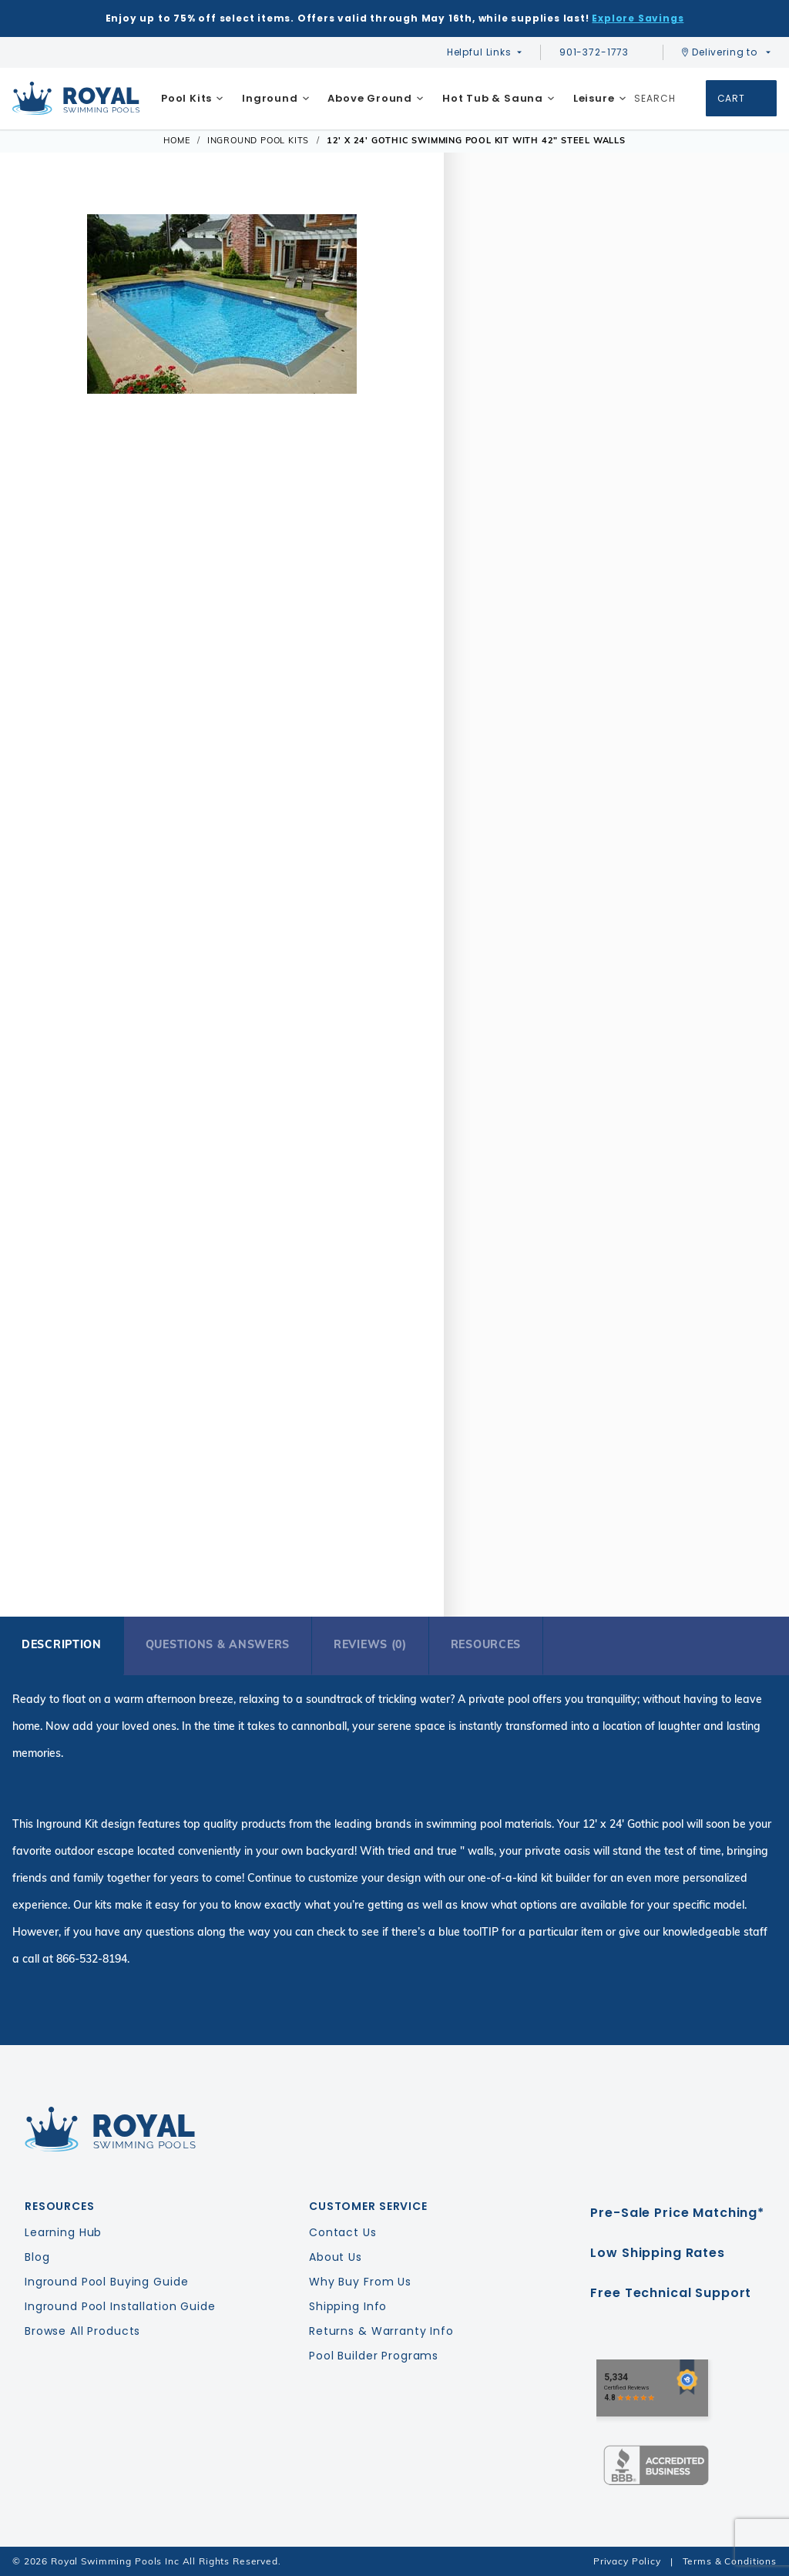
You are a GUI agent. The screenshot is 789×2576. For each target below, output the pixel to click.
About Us (335, 2257)
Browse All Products (82, 2331)
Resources (486, 1644)
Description (62, 1644)
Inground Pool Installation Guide (120, 2306)
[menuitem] (192, 99)
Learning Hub (63, 2232)
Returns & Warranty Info (381, 2331)
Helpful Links (479, 52)
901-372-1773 (601, 52)
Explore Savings (637, 18)
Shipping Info (348, 2306)
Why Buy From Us (360, 2281)
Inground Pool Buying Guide (106, 2281)
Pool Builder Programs (373, 2355)
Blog (37, 2257)
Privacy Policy (627, 2561)
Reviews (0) (370, 1644)
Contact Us (343, 2232)
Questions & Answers (218, 1644)
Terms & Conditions (730, 2561)
